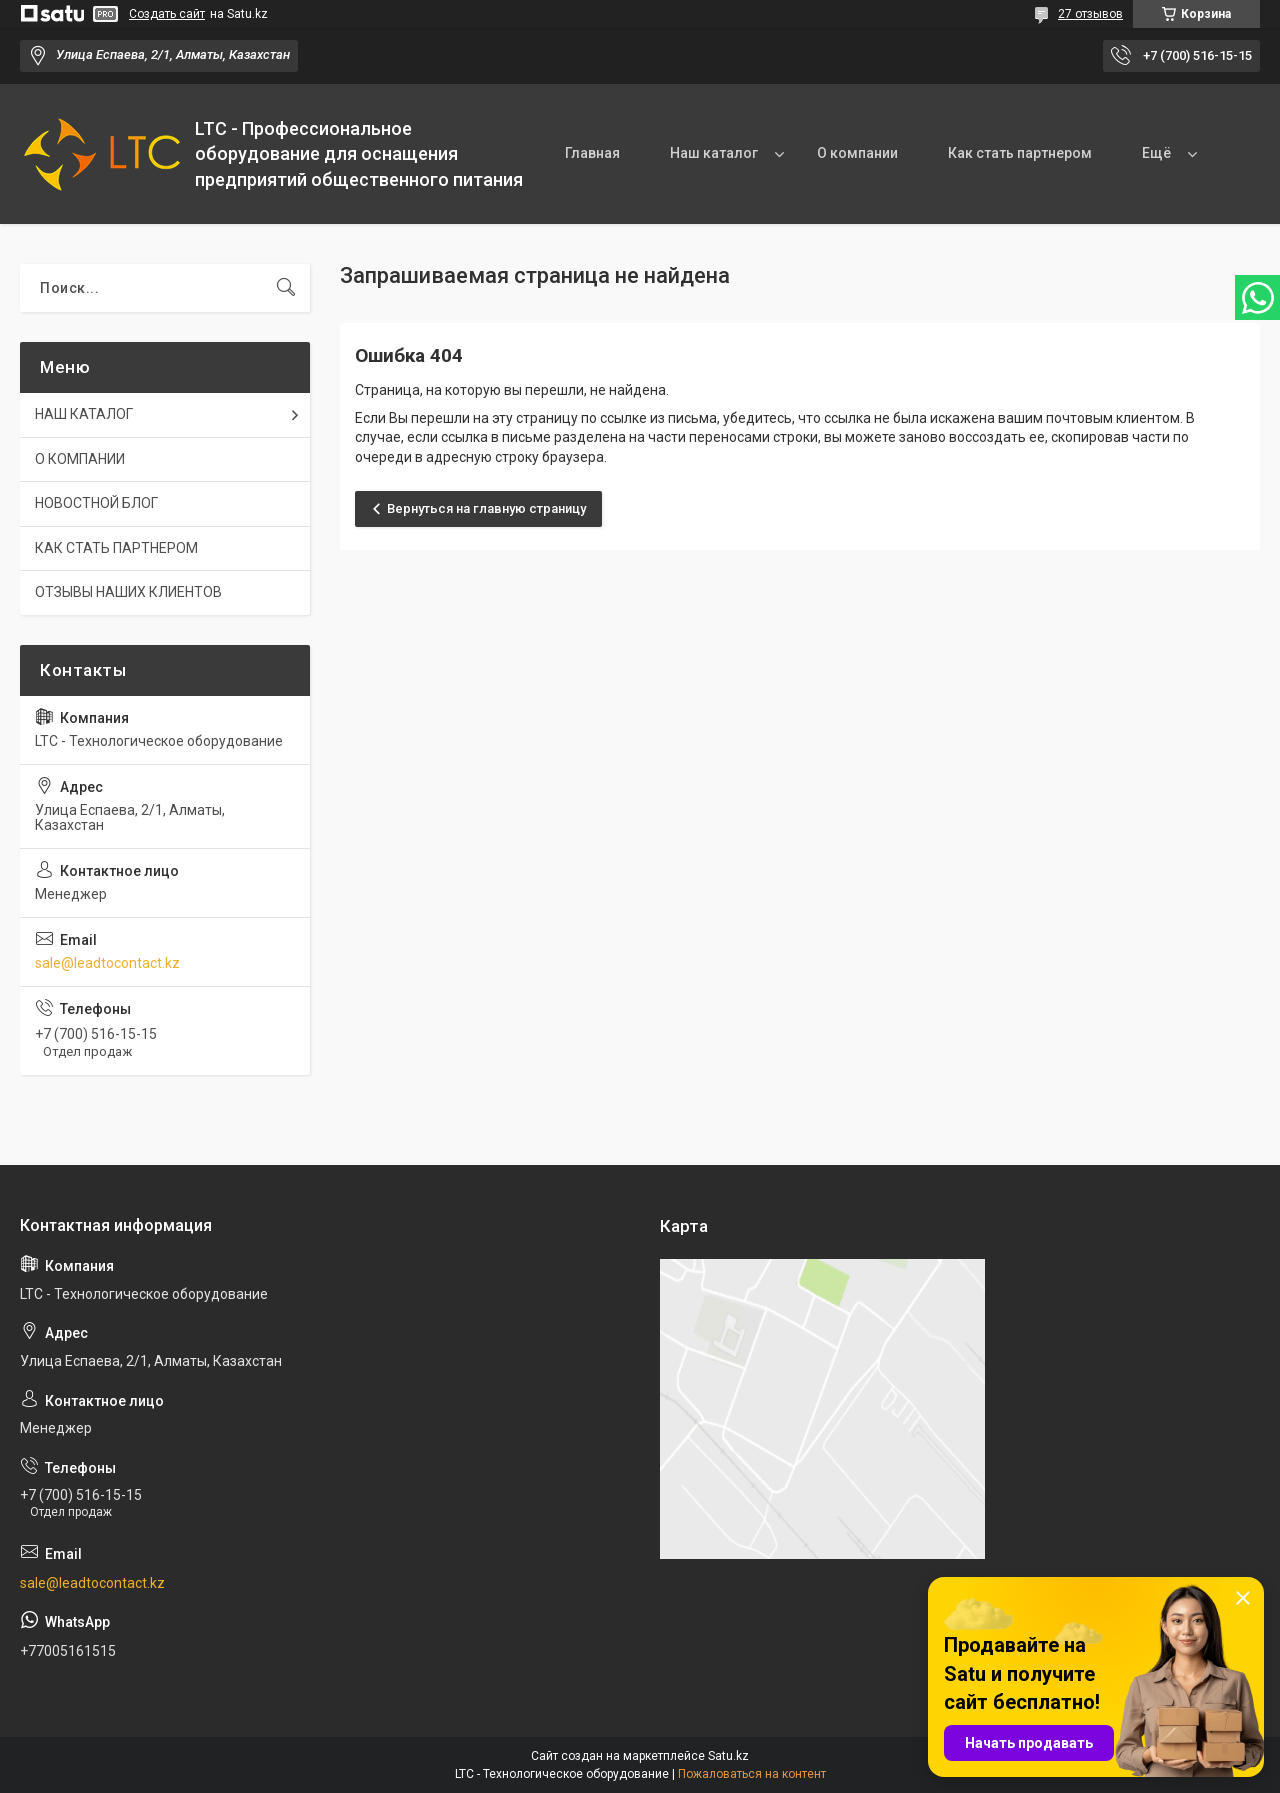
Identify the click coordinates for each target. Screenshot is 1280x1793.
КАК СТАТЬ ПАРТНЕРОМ (116, 548)
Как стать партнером (1020, 153)
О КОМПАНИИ (80, 459)
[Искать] (286, 288)
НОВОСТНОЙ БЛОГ (96, 503)
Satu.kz (728, 1756)
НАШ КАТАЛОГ (84, 414)
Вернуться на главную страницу (486, 508)
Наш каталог (714, 153)
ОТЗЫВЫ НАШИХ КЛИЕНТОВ (128, 592)
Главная (592, 153)
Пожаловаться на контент (752, 1774)
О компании (857, 153)
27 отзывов (1090, 14)
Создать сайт (167, 14)
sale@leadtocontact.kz (107, 963)
